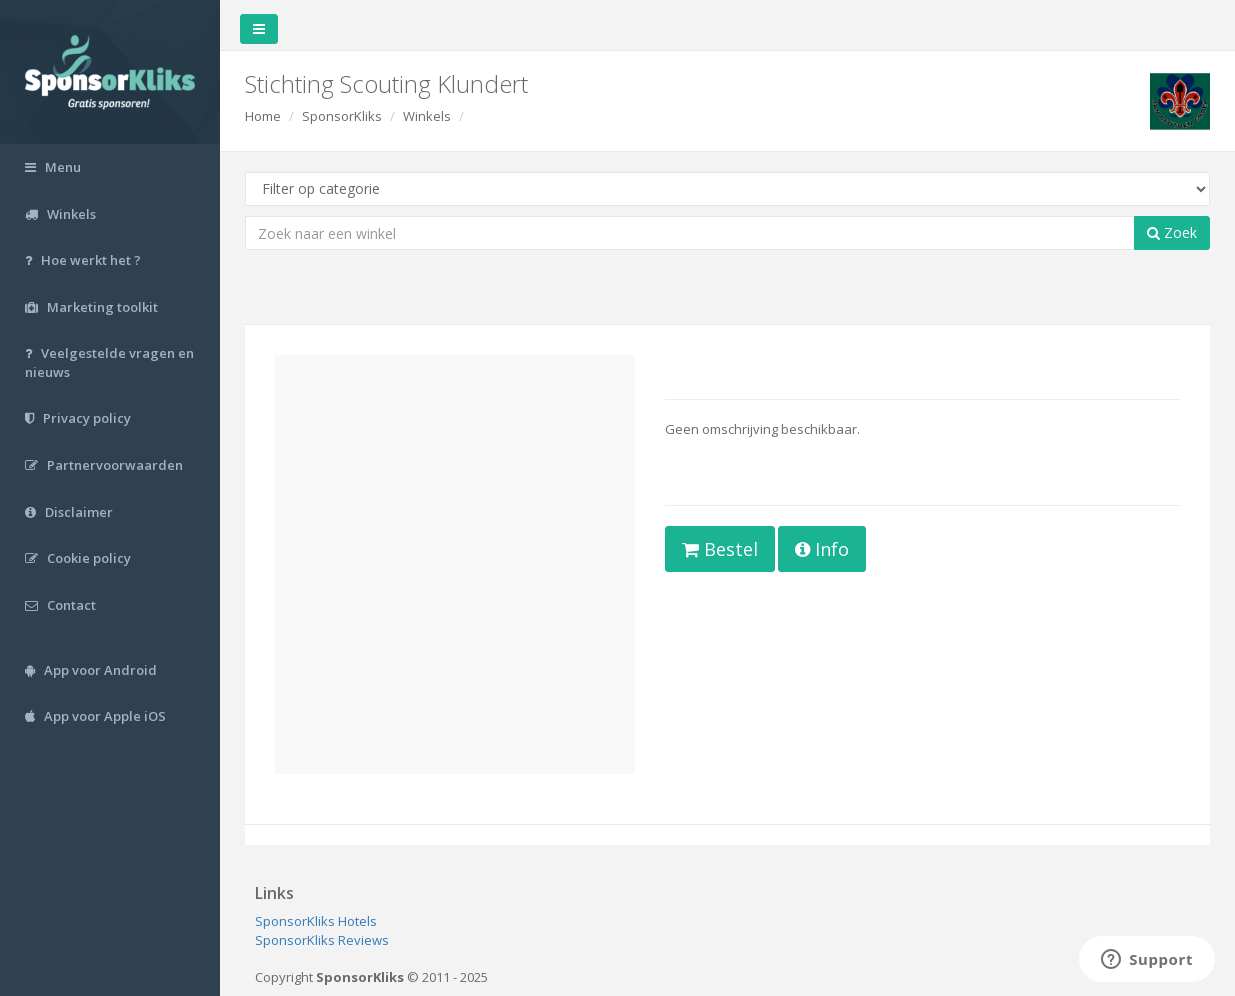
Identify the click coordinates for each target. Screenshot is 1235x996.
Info (822, 549)
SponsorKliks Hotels (316, 921)
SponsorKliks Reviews (322, 940)
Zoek (1172, 232)
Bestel (720, 549)
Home (263, 116)
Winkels (427, 116)
